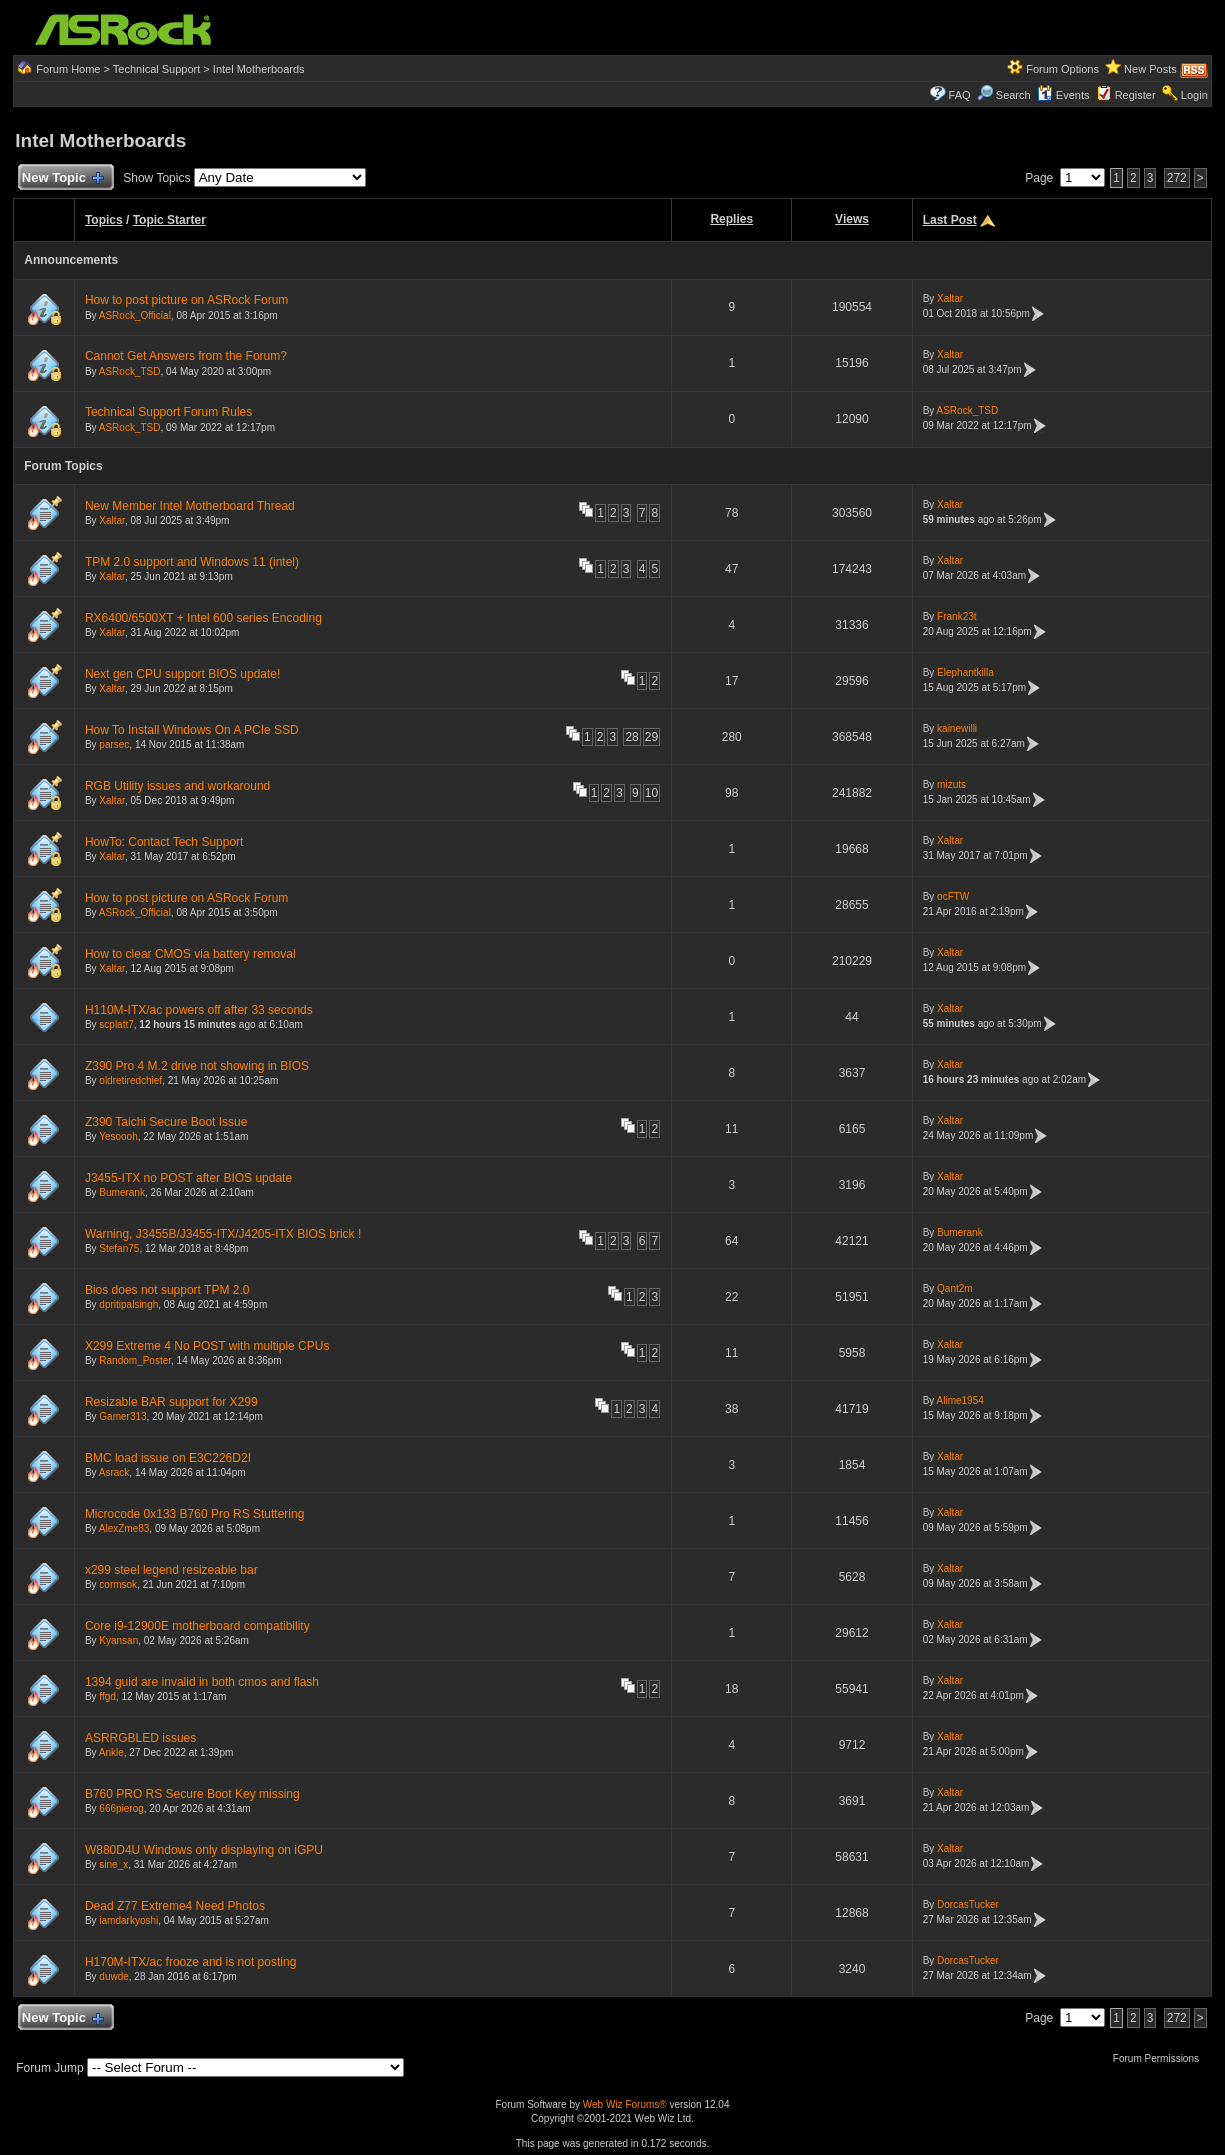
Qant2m (955, 1288)
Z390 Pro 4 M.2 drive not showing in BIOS (197, 1066)
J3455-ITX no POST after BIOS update (188, 1178)
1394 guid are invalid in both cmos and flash (202, 1682)
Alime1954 (960, 1400)
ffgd (107, 1696)
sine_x (113, 1864)
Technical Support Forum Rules (168, 412)
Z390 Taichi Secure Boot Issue (166, 1122)
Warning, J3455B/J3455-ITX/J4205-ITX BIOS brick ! (223, 1234)
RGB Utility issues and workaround (177, 786)
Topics (104, 220)
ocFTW (953, 896)
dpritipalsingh (128, 1304)
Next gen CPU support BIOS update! (182, 674)
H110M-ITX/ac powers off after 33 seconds (199, 1010)
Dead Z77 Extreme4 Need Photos (175, 1906)
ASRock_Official (135, 315)
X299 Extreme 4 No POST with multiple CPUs (207, 1346)
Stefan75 (119, 1248)
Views (852, 219)
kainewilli (957, 728)
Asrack (114, 1472)
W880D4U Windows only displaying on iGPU (204, 1850)
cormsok (118, 1584)
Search (1013, 95)
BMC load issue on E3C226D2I (168, 1458)
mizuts (951, 784)
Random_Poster (135, 1360)
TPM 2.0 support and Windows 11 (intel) (192, 562)
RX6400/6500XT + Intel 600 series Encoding (203, 618)
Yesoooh (118, 1136)
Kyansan (118, 1640)
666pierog (121, 1808)
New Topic (61, 178)
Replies (731, 219)
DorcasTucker (968, 1904)
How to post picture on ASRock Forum (186, 300)
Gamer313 (122, 1416)
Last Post (950, 220)
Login (1194, 95)
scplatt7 (116, 1024)
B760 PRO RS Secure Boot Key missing (192, 1794)
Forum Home (68, 69)
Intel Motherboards (259, 69)
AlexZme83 (124, 1528)
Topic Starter (169, 220)
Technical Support (156, 69)
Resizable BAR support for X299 (171, 1402)
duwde (113, 1976)
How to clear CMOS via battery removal (190, 954)
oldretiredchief (130, 1080)
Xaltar (950, 298)
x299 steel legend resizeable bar (171, 1570)
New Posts (1150, 69)
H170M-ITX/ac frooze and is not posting (190, 1962)
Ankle (111, 1752)
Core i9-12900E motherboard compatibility (197, 1626)
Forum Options (1062, 69)
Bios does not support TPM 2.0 (167, 1290)
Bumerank (122, 1192)
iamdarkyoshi (128, 1920)
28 (631, 737)
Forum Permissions (1161, 2058)
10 (651, 793)
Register (1135, 95)
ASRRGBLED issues (140, 1738)
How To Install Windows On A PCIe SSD (192, 730)
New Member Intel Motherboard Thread (190, 506)
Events (1063, 95)
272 (1177, 178)
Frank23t (956, 616)
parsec (114, 744)
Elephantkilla (965, 672)
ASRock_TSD (130, 371)
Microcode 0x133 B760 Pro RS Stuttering (194, 1514)
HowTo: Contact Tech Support (164, 842)
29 (651, 737)
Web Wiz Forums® (625, 2104)
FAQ (960, 95)
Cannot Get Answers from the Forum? (186, 356)
